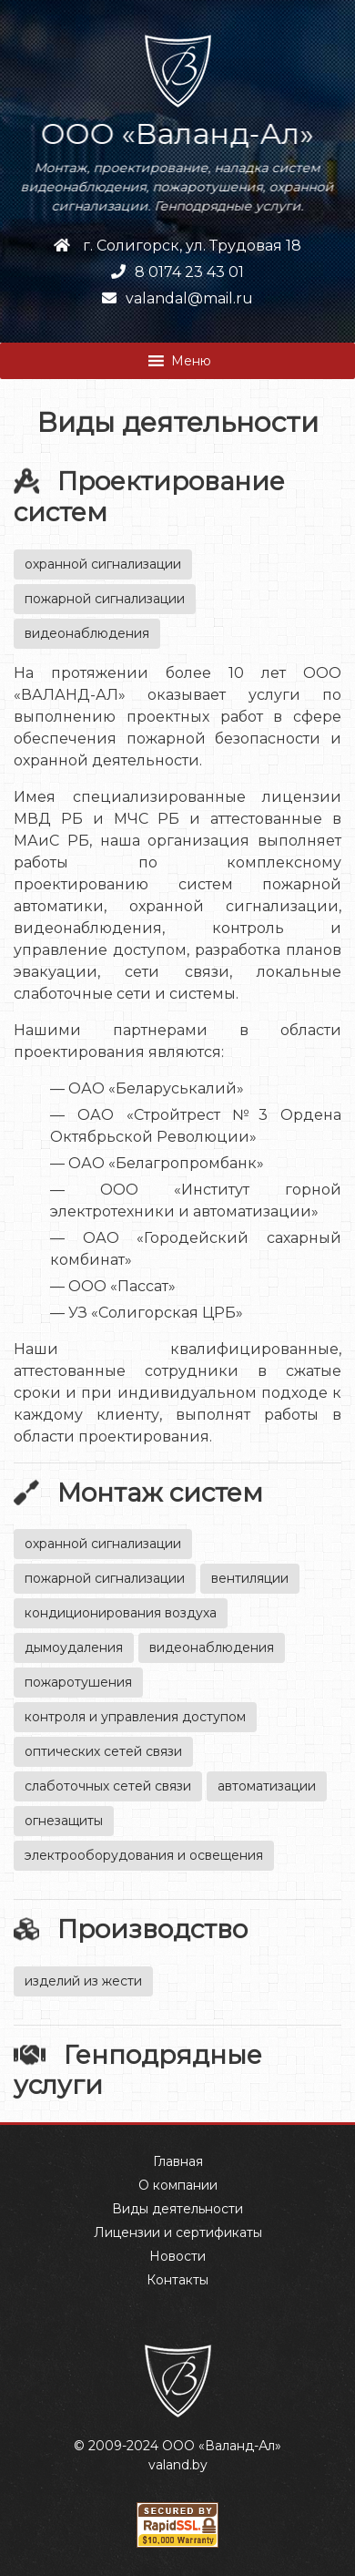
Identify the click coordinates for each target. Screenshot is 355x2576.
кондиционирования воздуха (121, 1613)
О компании (178, 2185)
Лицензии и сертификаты (178, 2232)
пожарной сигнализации (105, 598)
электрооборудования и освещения (144, 1855)
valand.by (178, 2465)
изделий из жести (83, 1981)
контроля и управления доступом (135, 1717)
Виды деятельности (177, 2209)
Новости (177, 2256)
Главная (178, 2161)
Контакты (177, 2280)
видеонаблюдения (87, 633)
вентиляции (250, 1578)
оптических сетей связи (103, 1751)
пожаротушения (78, 1682)
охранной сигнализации (103, 564)
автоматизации (267, 1786)
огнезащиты (64, 1820)
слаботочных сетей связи (108, 1786)
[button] (191, 361)
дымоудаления (74, 1647)
